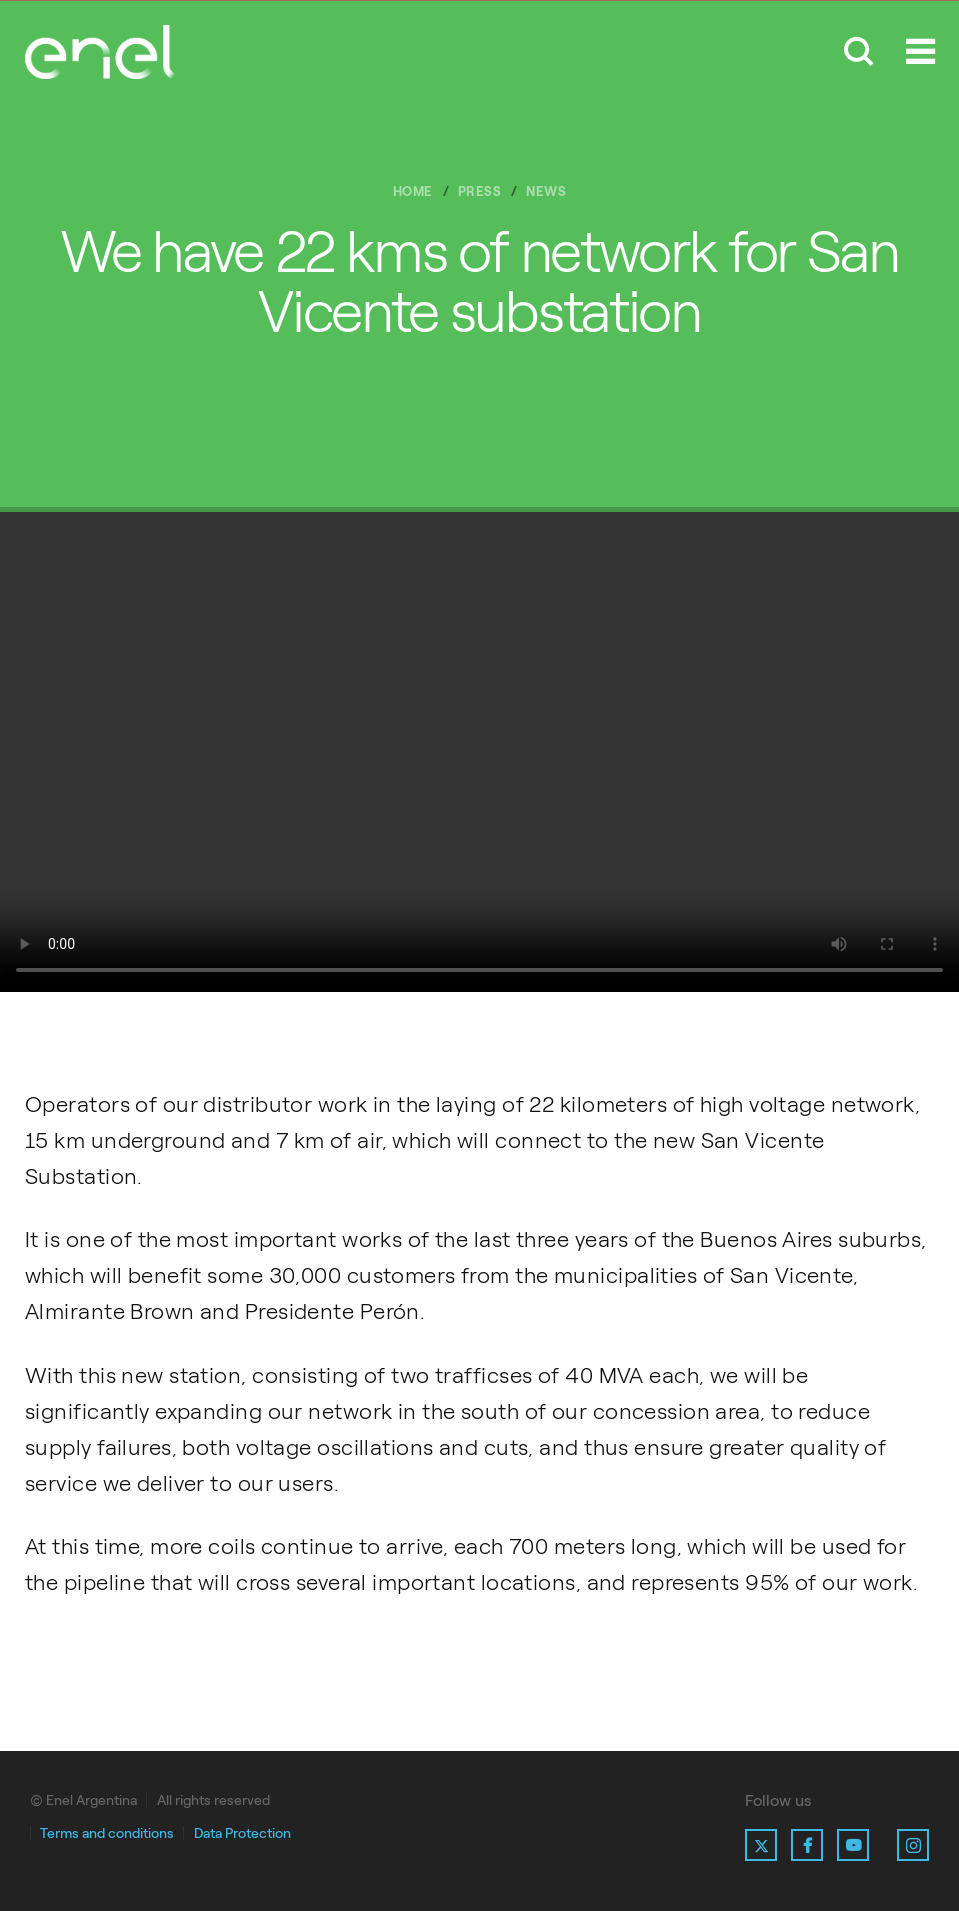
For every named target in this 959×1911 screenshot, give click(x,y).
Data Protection (242, 1833)
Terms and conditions (107, 1833)
